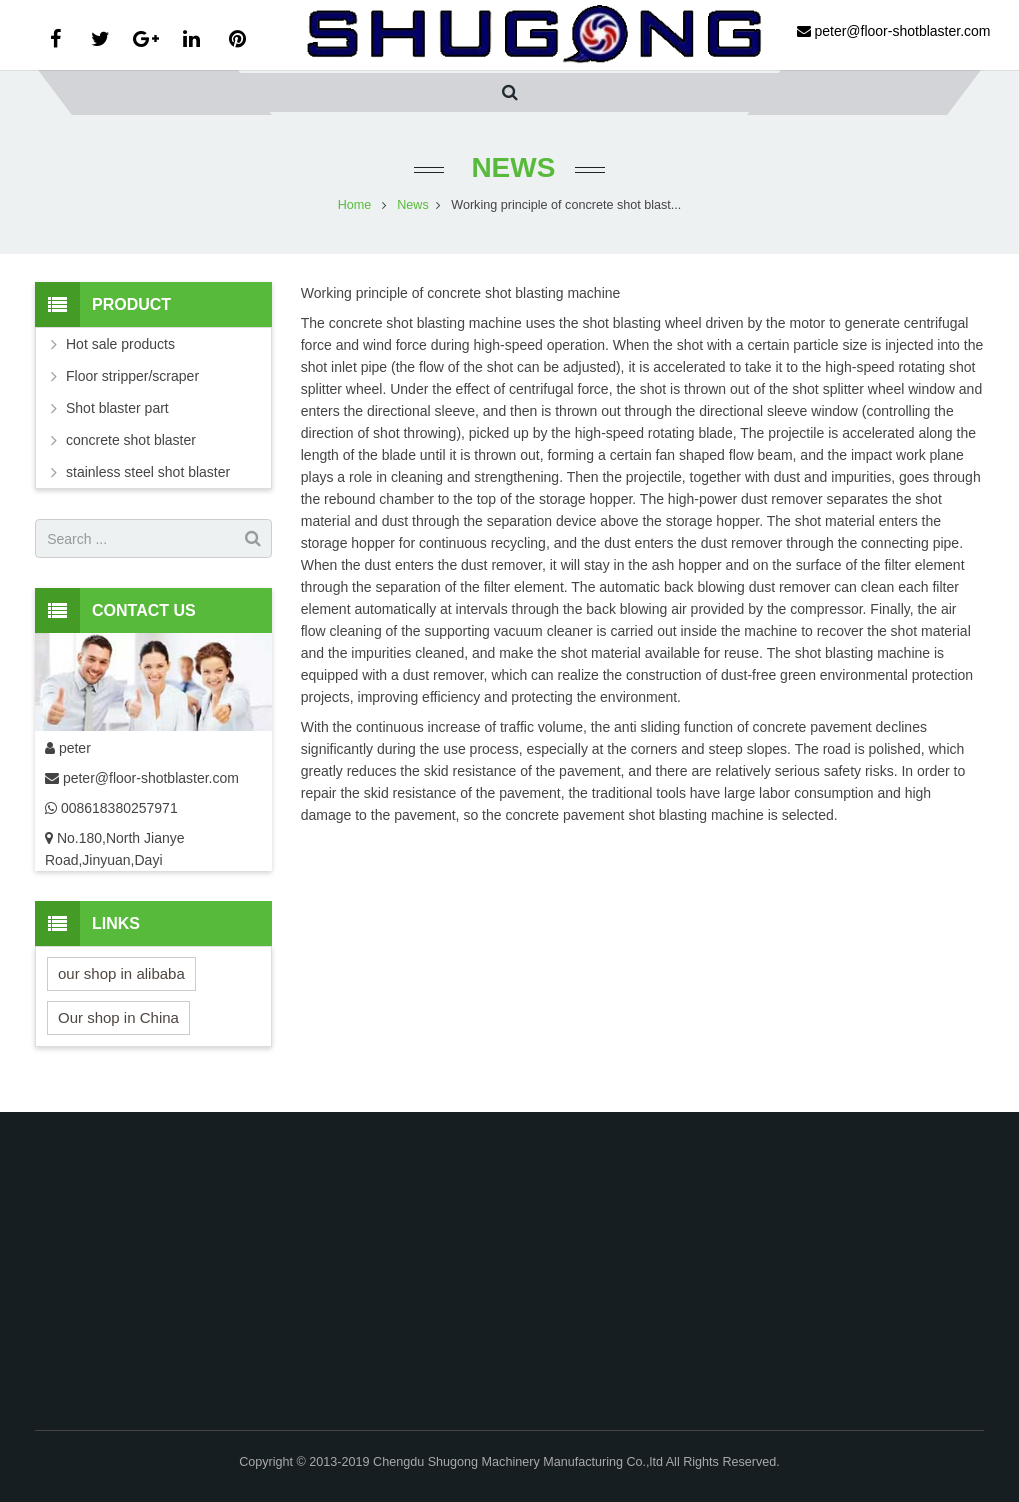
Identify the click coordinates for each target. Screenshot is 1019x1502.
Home (355, 205)
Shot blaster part (117, 408)
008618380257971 (117, 808)
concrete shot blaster (131, 440)
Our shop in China (118, 1017)
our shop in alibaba (121, 973)
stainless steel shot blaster (148, 472)
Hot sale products (120, 344)
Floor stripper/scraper (132, 376)
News (510, 167)
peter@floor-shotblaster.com (151, 778)
